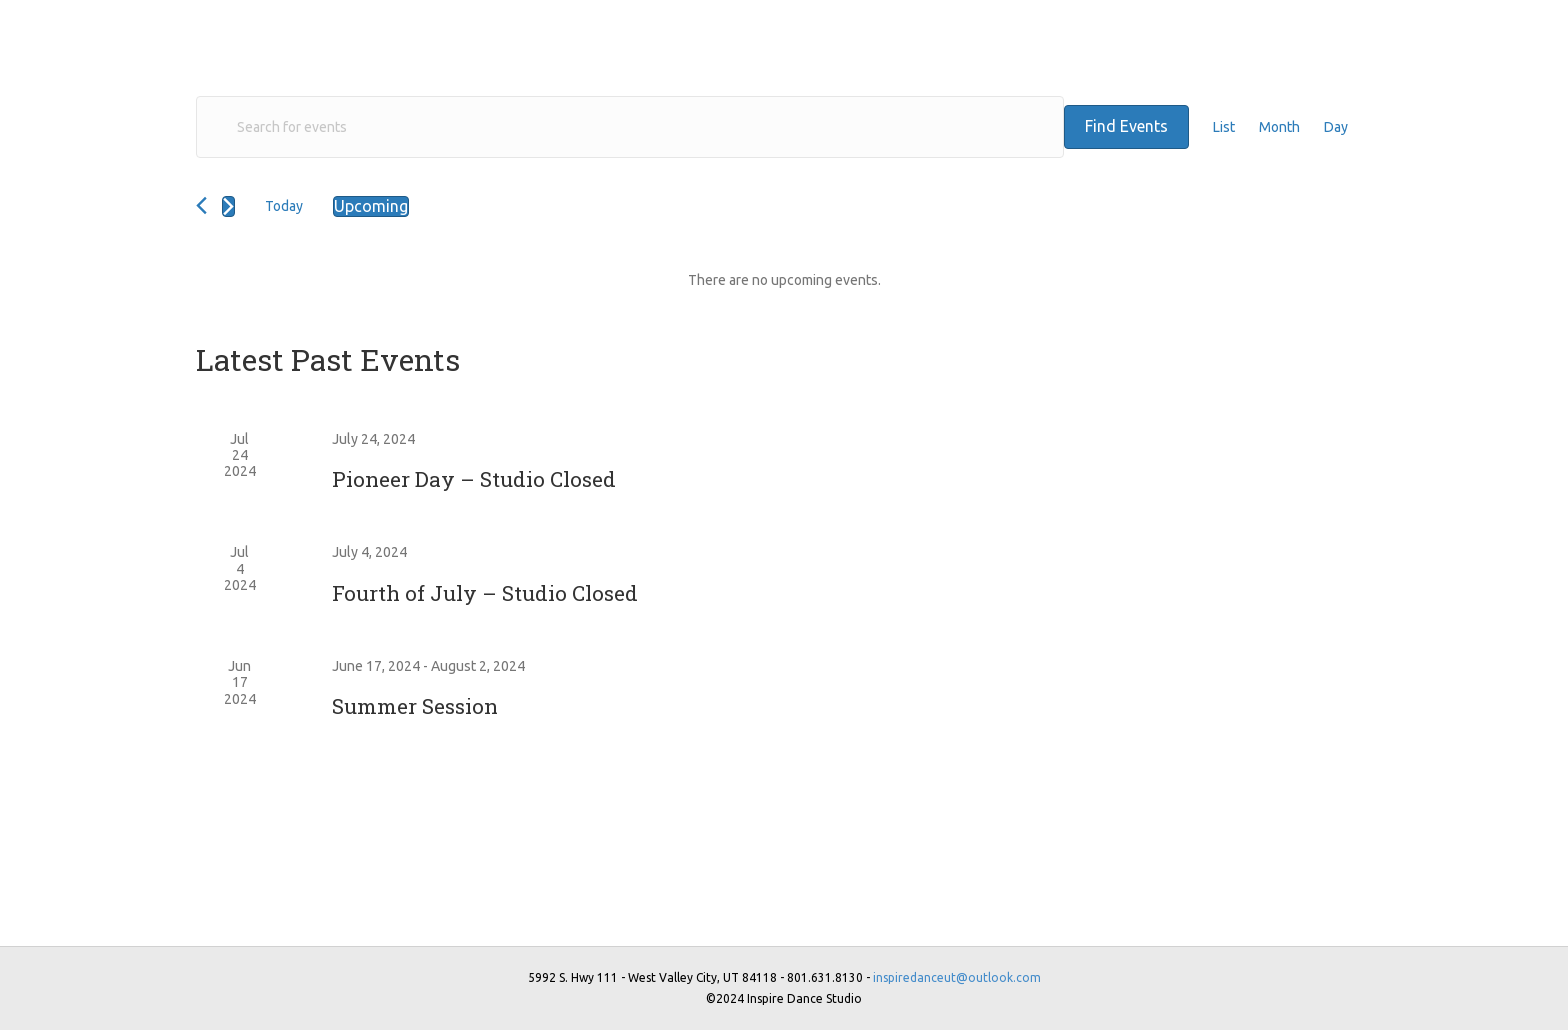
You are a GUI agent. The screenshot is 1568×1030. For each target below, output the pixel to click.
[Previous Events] (201, 205)
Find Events (1126, 126)
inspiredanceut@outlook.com (957, 977)
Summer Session (415, 706)
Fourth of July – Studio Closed (485, 593)
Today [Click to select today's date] (284, 206)
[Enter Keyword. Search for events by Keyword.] (630, 127)
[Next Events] (228, 206)
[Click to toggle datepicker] (371, 206)
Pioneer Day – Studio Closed (474, 479)
